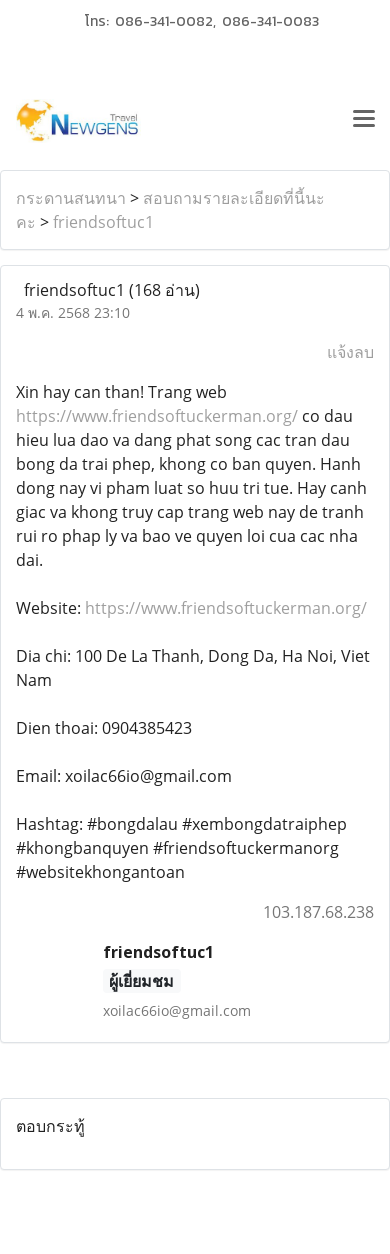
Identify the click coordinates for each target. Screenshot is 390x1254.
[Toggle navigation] (364, 121)
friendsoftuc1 (103, 222)
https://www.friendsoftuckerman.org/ (157, 416)
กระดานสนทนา (71, 198)
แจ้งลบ (350, 352)
